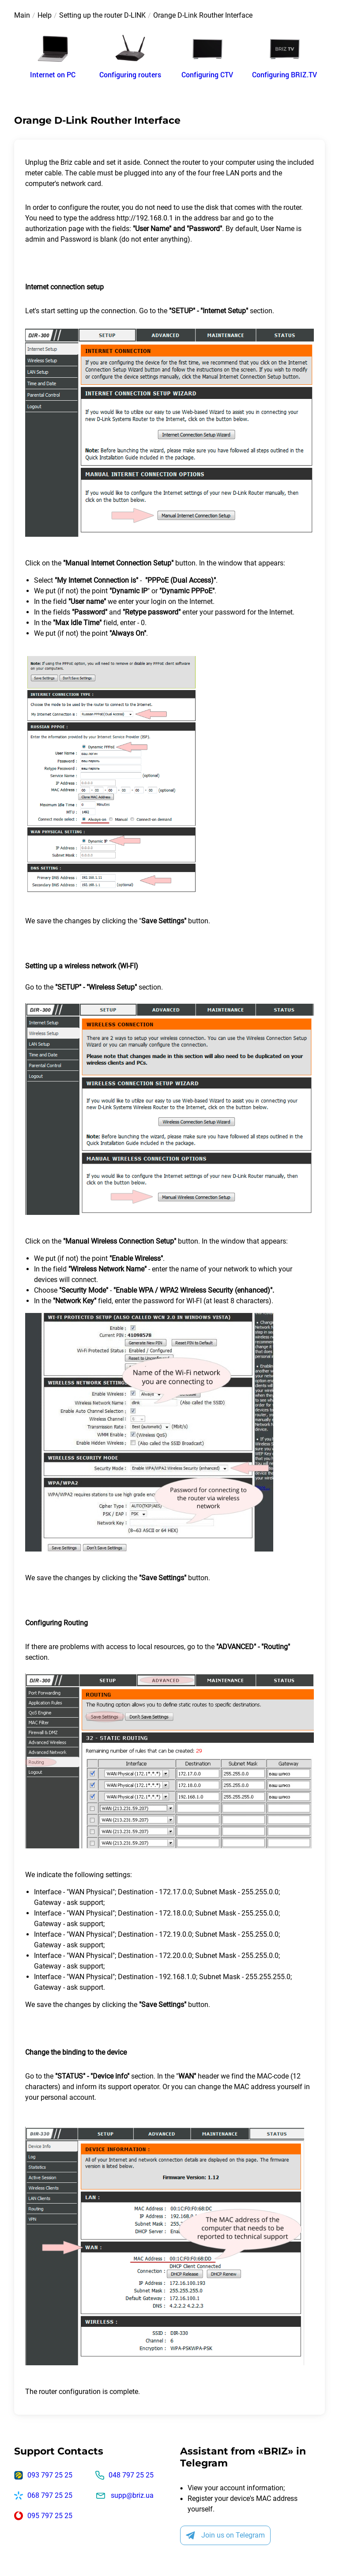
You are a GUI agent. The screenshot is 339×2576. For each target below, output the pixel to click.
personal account (67, 2097)
